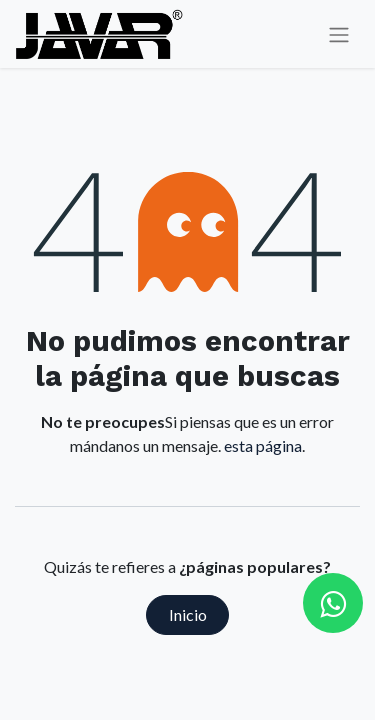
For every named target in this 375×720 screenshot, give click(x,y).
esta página (263, 445)
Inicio (188, 614)
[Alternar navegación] (339, 34)
